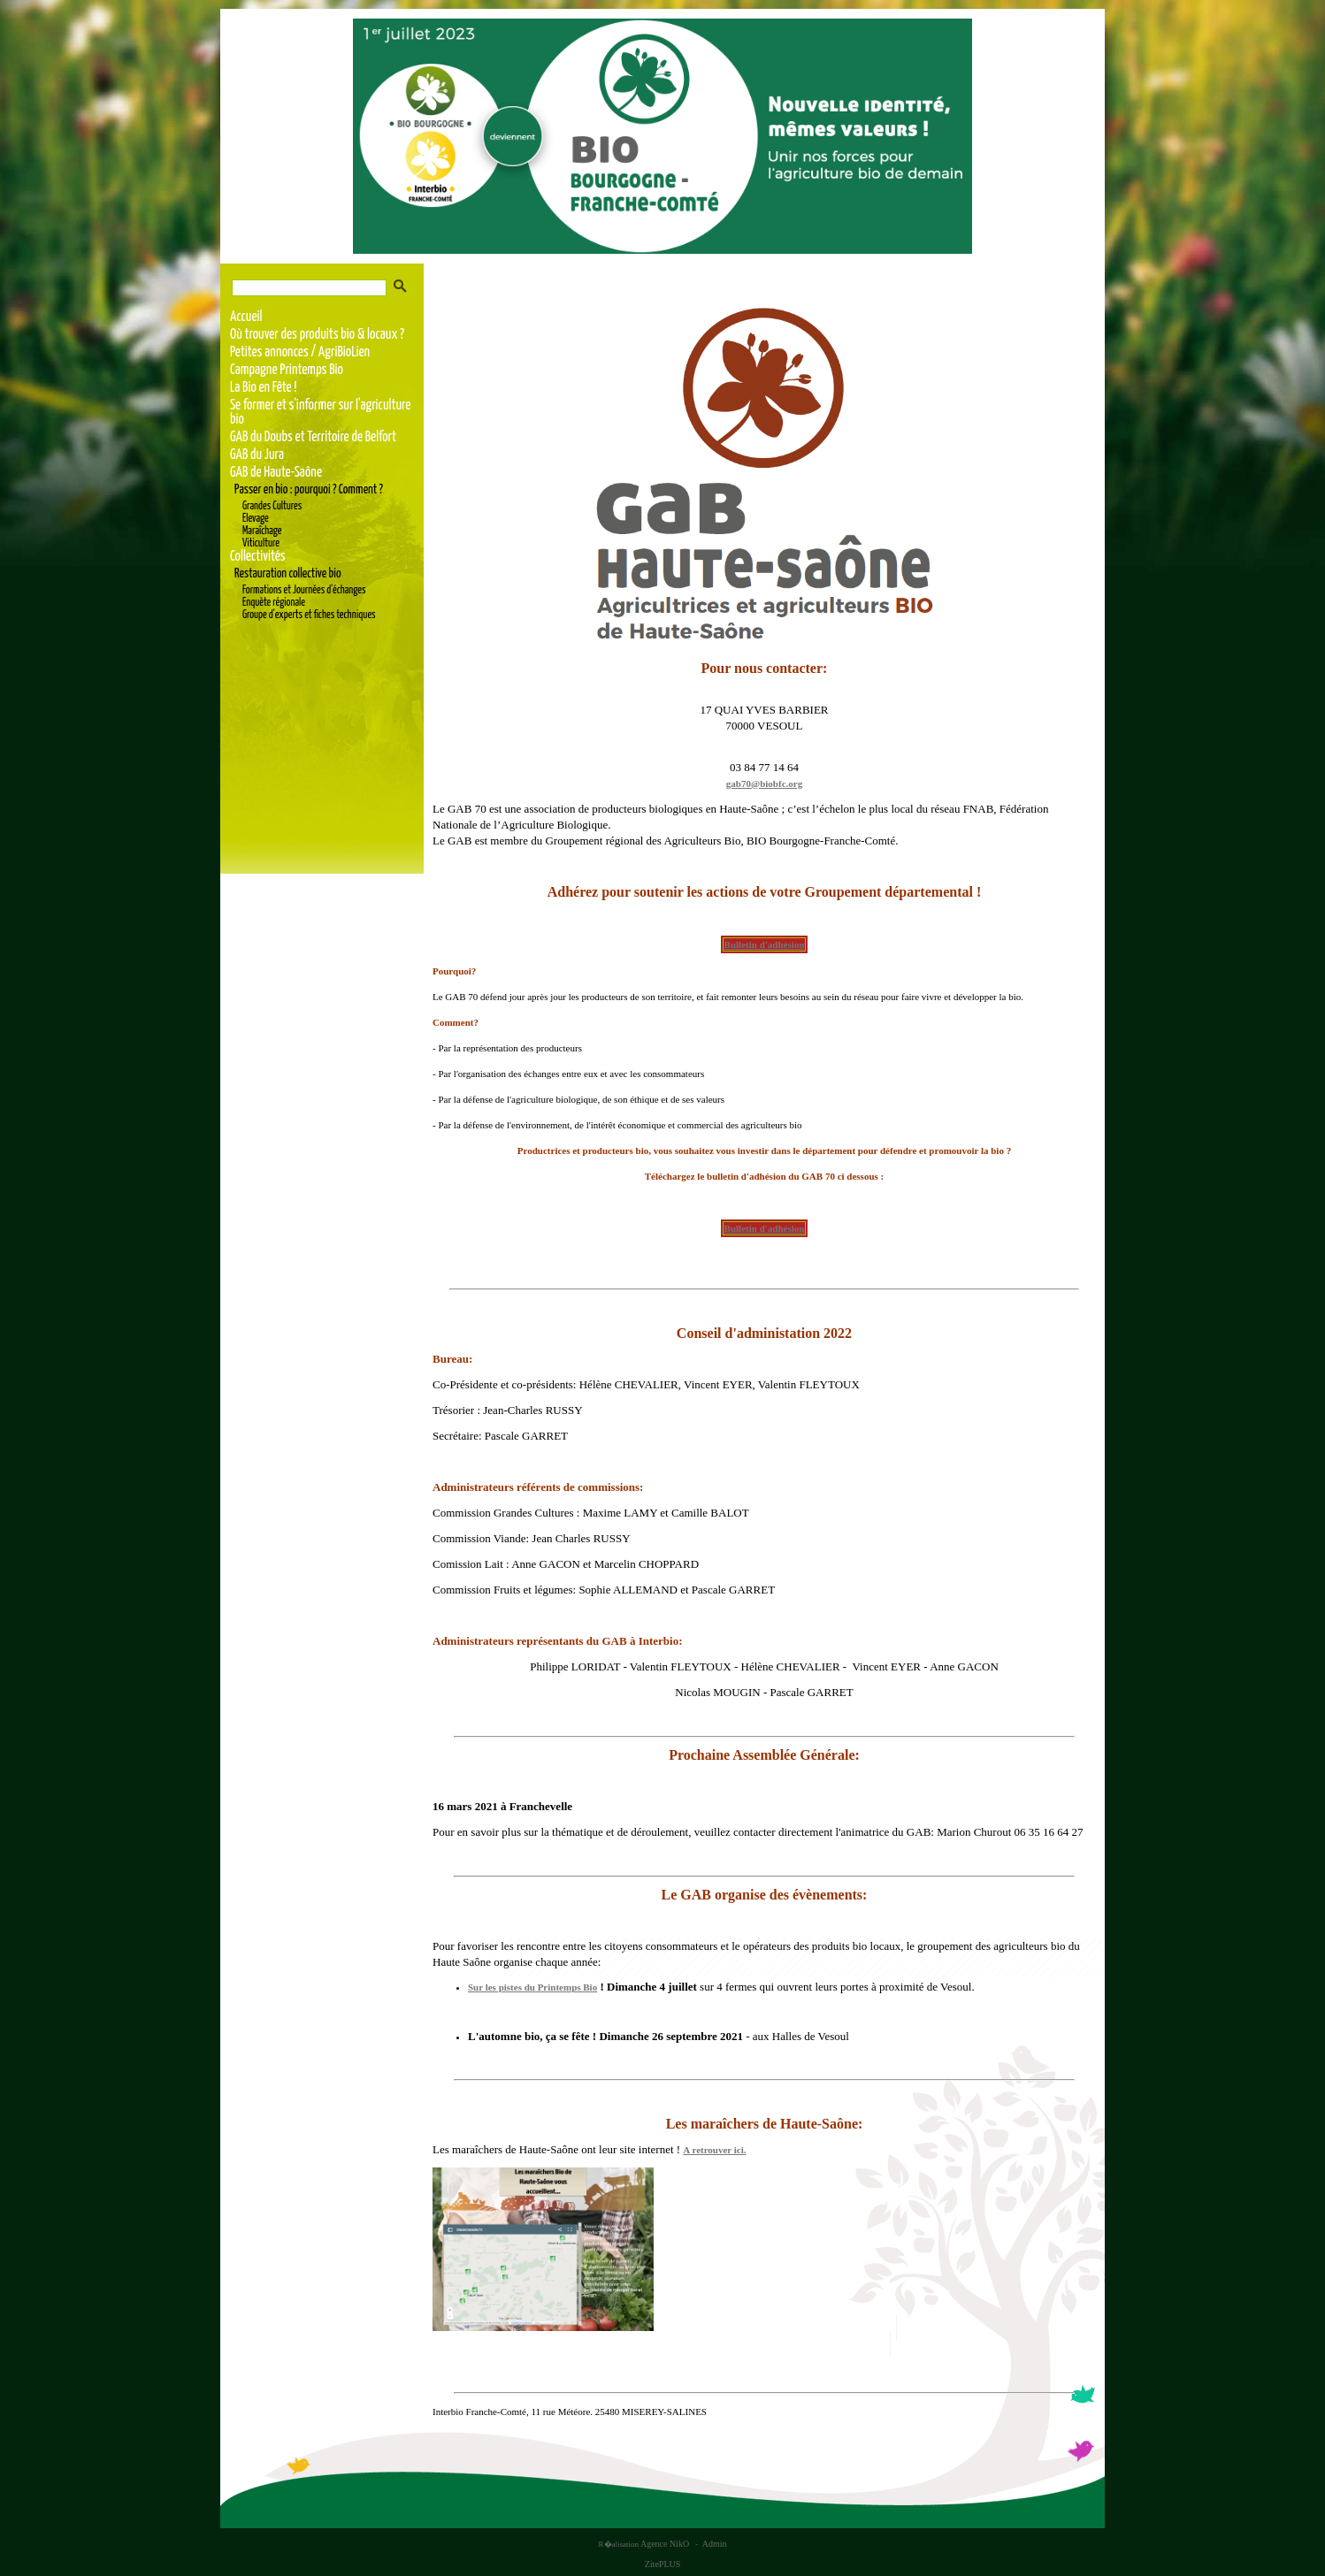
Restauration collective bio (287, 574)
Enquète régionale (273, 602)
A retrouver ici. (714, 2149)
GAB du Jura (257, 455)
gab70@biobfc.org (764, 783)
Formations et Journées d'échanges (303, 590)
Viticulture (261, 543)
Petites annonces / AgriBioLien (300, 352)
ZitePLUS (663, 2564)
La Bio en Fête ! (263, 387)
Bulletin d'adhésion (764, 944)
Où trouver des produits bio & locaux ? (317, 334)
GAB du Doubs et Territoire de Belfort (313, 437)
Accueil (246, 317)
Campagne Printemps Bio (286, 370)
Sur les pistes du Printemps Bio (532, 1987)
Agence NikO (665, 2544)
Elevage (255, 518)
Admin (714, 2544)
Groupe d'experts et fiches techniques (309, 615)
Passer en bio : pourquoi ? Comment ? (308, 490)
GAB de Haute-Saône (276, 472)
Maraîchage (262, 531)
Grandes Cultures (272, 506)
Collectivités (258, 556)
